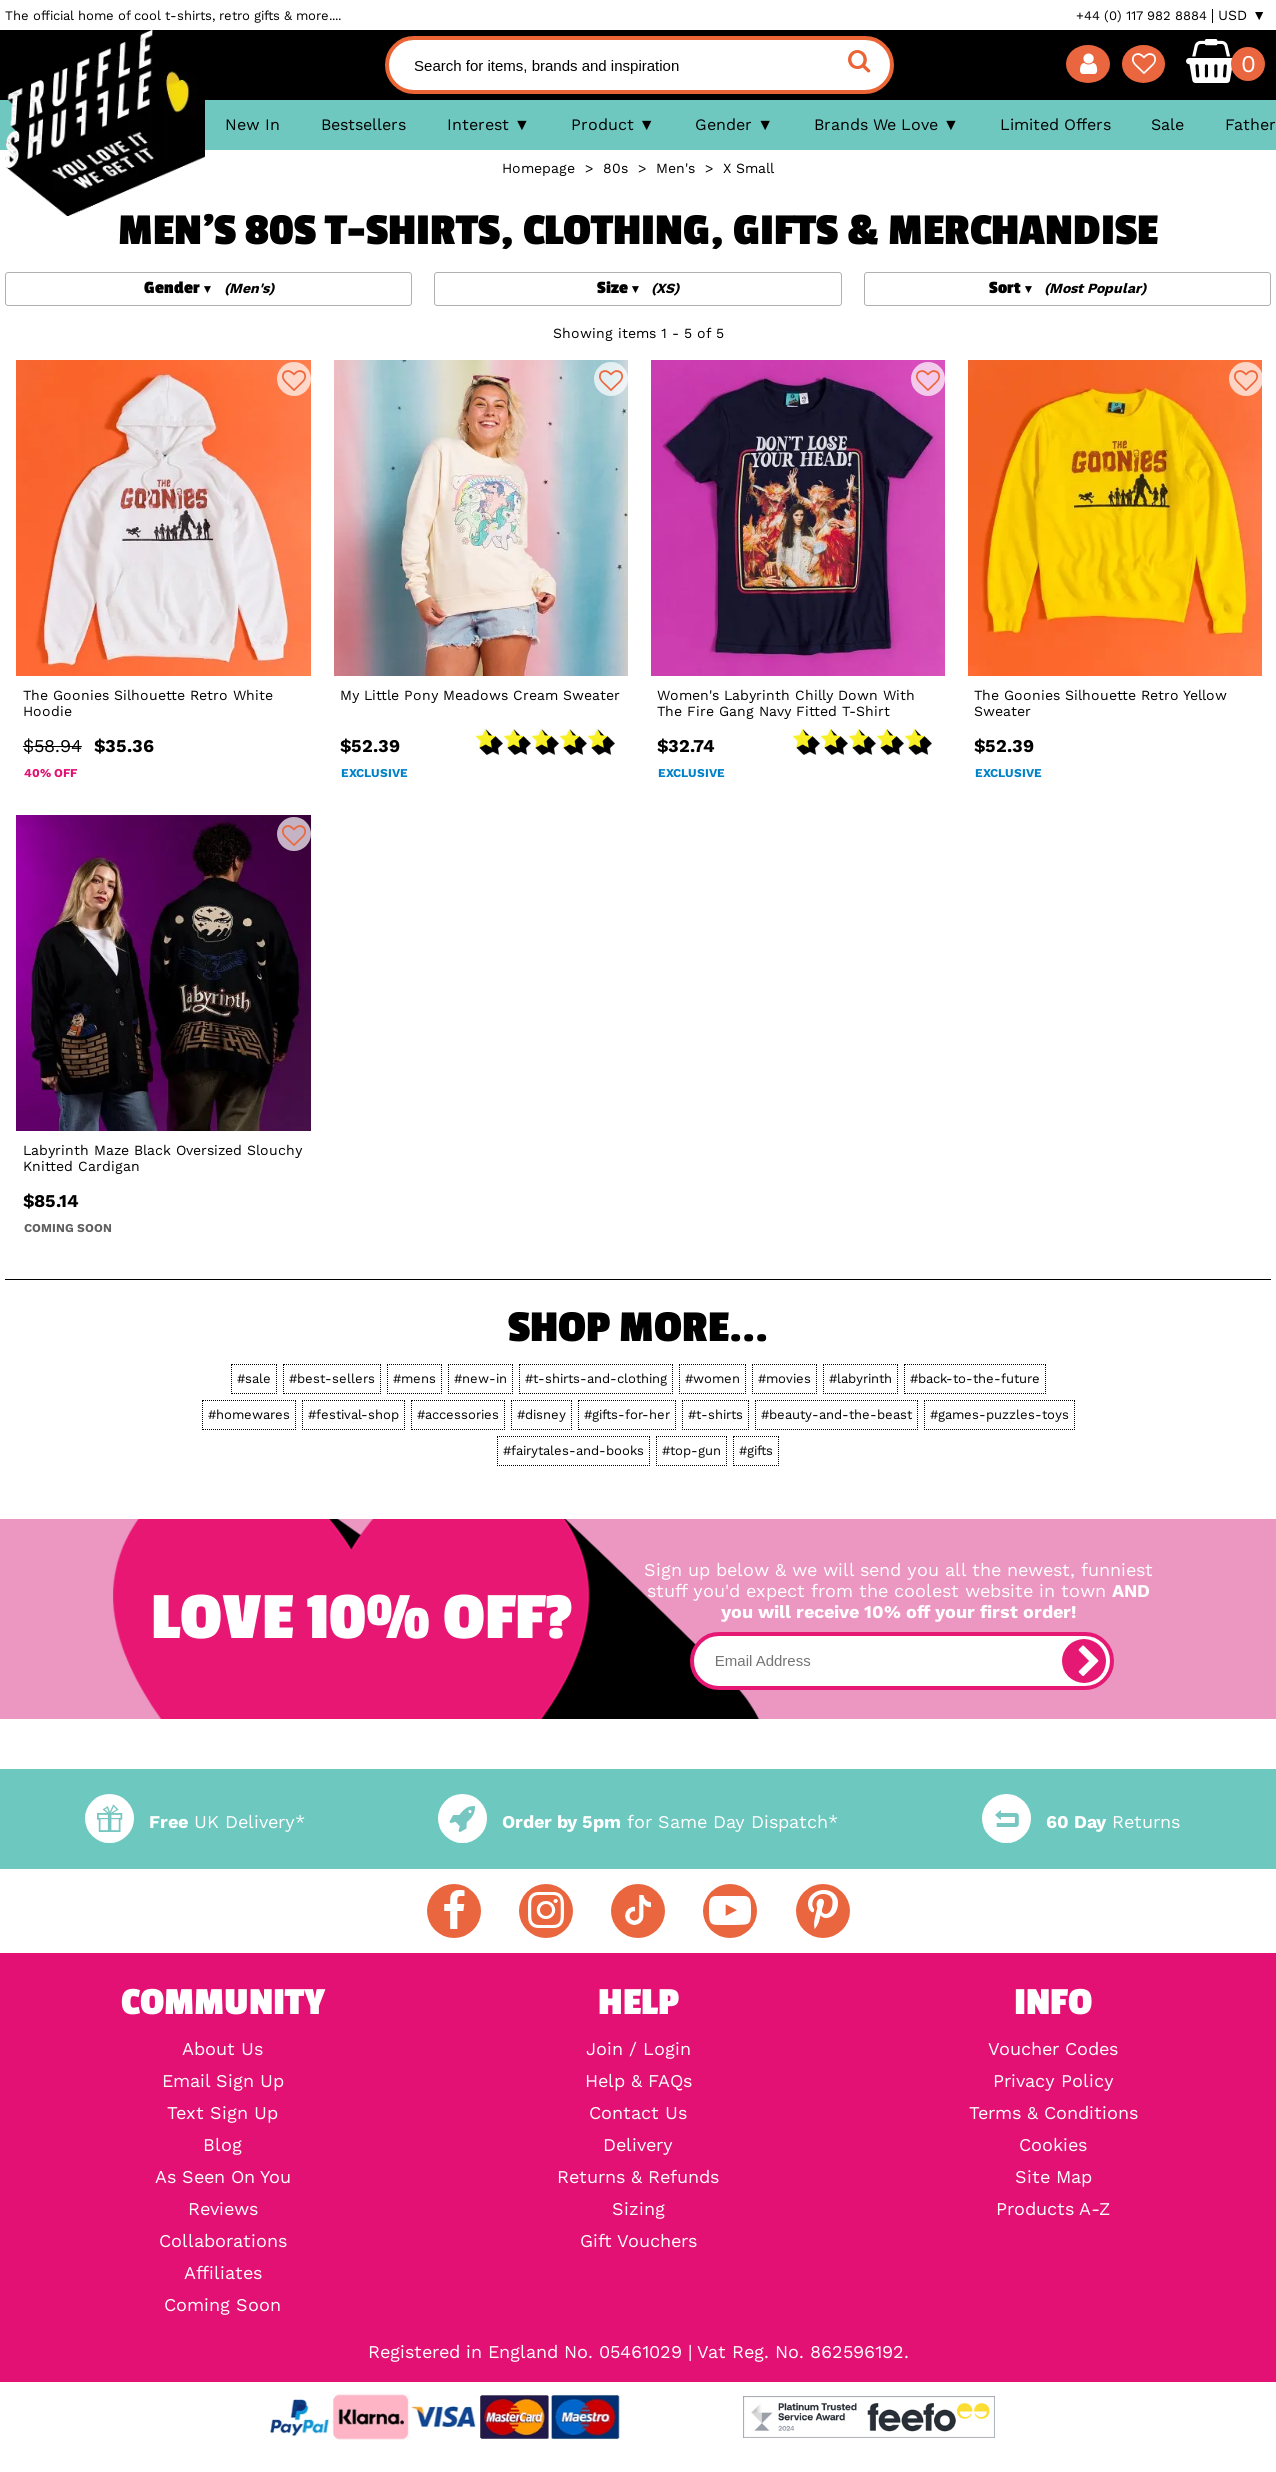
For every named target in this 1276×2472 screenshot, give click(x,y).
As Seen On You (223, 2177)
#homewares (249, 1414)
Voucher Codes (1053, 2049)
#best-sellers (332, 1378)
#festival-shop (353, 1414)
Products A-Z (1053, 2209)
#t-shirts (715, 1414)
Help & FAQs (638, 2081)
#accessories (458, 1414)
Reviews (223, 2209)
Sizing (638, 2209)
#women (712, 1378)
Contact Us (638, 2113)
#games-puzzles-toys (999, 1414)
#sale (254, 1378)
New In (252, 124)
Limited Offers (1055, 124)
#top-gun (691, 1450)
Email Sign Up (223, 2081)
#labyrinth (860, 1378)
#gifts (756, 1450)
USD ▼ (1242, 15)
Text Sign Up (222, 2113)
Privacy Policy (1053, 2081)
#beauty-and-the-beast (836, 1414)
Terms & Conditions (1053, 2113)
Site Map (1053, 2177)
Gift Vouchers (638, 2241)
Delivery (638, 2145)
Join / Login (638, 2049)
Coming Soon (222, 2305)
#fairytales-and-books (573, 1450)
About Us (222, 2049)
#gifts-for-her (627, 1414)
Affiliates (223, 2273)
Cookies (1053, 2145)
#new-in (480, 1378)
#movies (784, 1378)
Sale (1167, 124)
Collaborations (223, 2241)
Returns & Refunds (638, 2177)
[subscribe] (1084, 1661)
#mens (414, 1378)
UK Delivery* (195, 1821)
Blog (222, 2145)
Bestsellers (363, 124)
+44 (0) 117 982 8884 (1141, 15)
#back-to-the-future (975, 1378)
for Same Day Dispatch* (638, 1821)
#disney (541, 1414)
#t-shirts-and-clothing (596, 1378)
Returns (1081, 1821)
